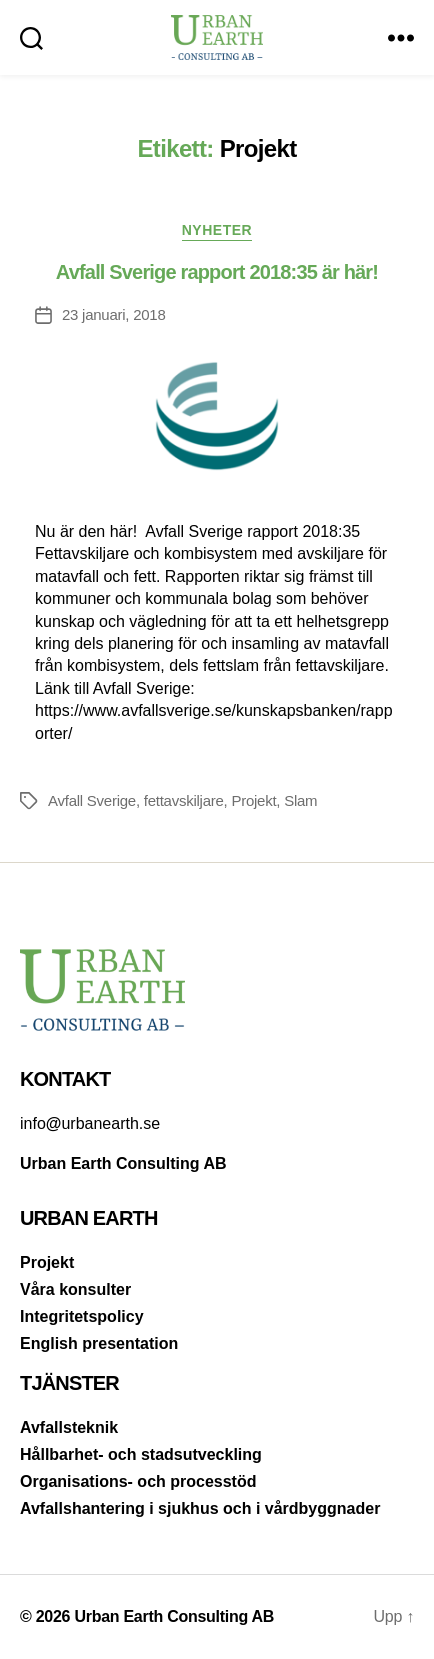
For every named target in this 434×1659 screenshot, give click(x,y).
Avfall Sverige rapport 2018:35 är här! (217, 272)
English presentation (99, 1343)
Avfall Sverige (92, 800)
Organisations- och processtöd (138, 1481)
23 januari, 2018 (114, 314)
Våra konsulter (75, 1289)
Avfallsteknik (69, 1427)
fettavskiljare (184, 800)
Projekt (253, 800)
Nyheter (217, 230)
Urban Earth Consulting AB (174, 1616)
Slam (300, 800)
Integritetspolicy (82, 1316)
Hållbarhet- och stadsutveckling (141, 1454)
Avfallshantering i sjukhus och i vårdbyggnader (200, 1508)
